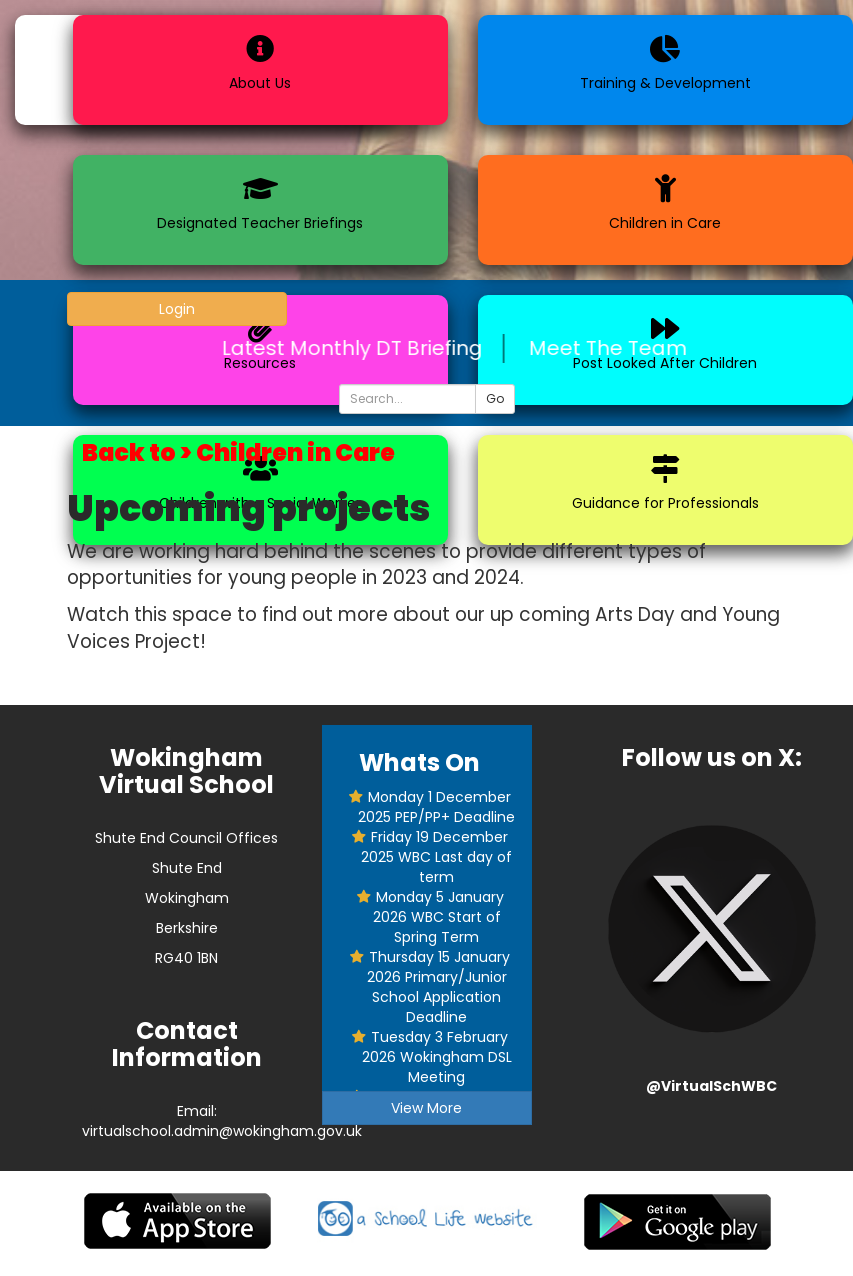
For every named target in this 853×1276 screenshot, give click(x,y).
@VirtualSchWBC (711, 1086)
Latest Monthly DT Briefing (362, 348)
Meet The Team (618, 348)
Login (177, 309)
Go (495, 398)
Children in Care (295, 452)
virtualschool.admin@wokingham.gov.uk (222, 1131)
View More (426, 1108)
